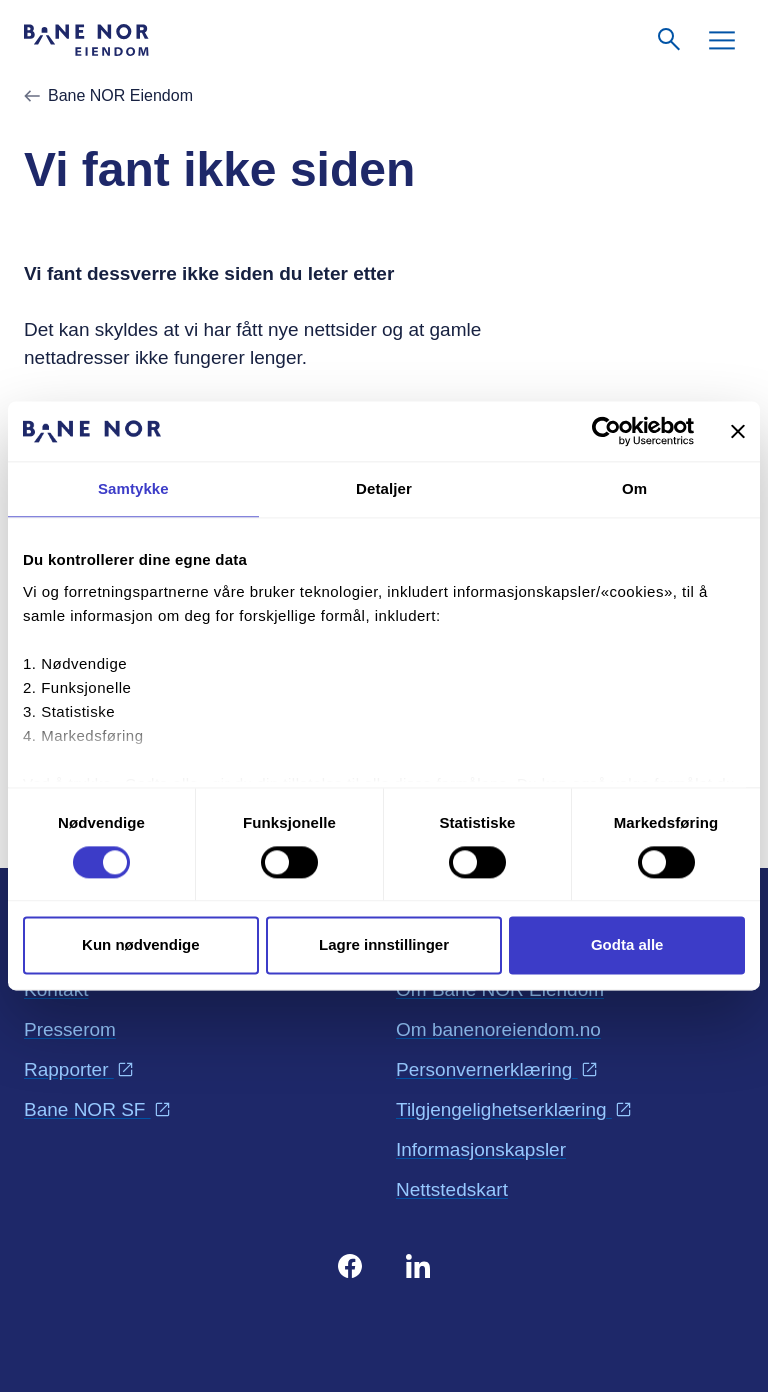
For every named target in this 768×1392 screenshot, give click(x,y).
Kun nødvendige (141, 945)
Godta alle (627, 945)
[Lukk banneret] (738, 431)
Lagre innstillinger (384, 945)
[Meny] (722, 40)
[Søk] (670, 40)
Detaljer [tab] (384, 488)
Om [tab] (634, 488)
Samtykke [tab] (133, 488)
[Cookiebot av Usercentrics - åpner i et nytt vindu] (606, 431)
